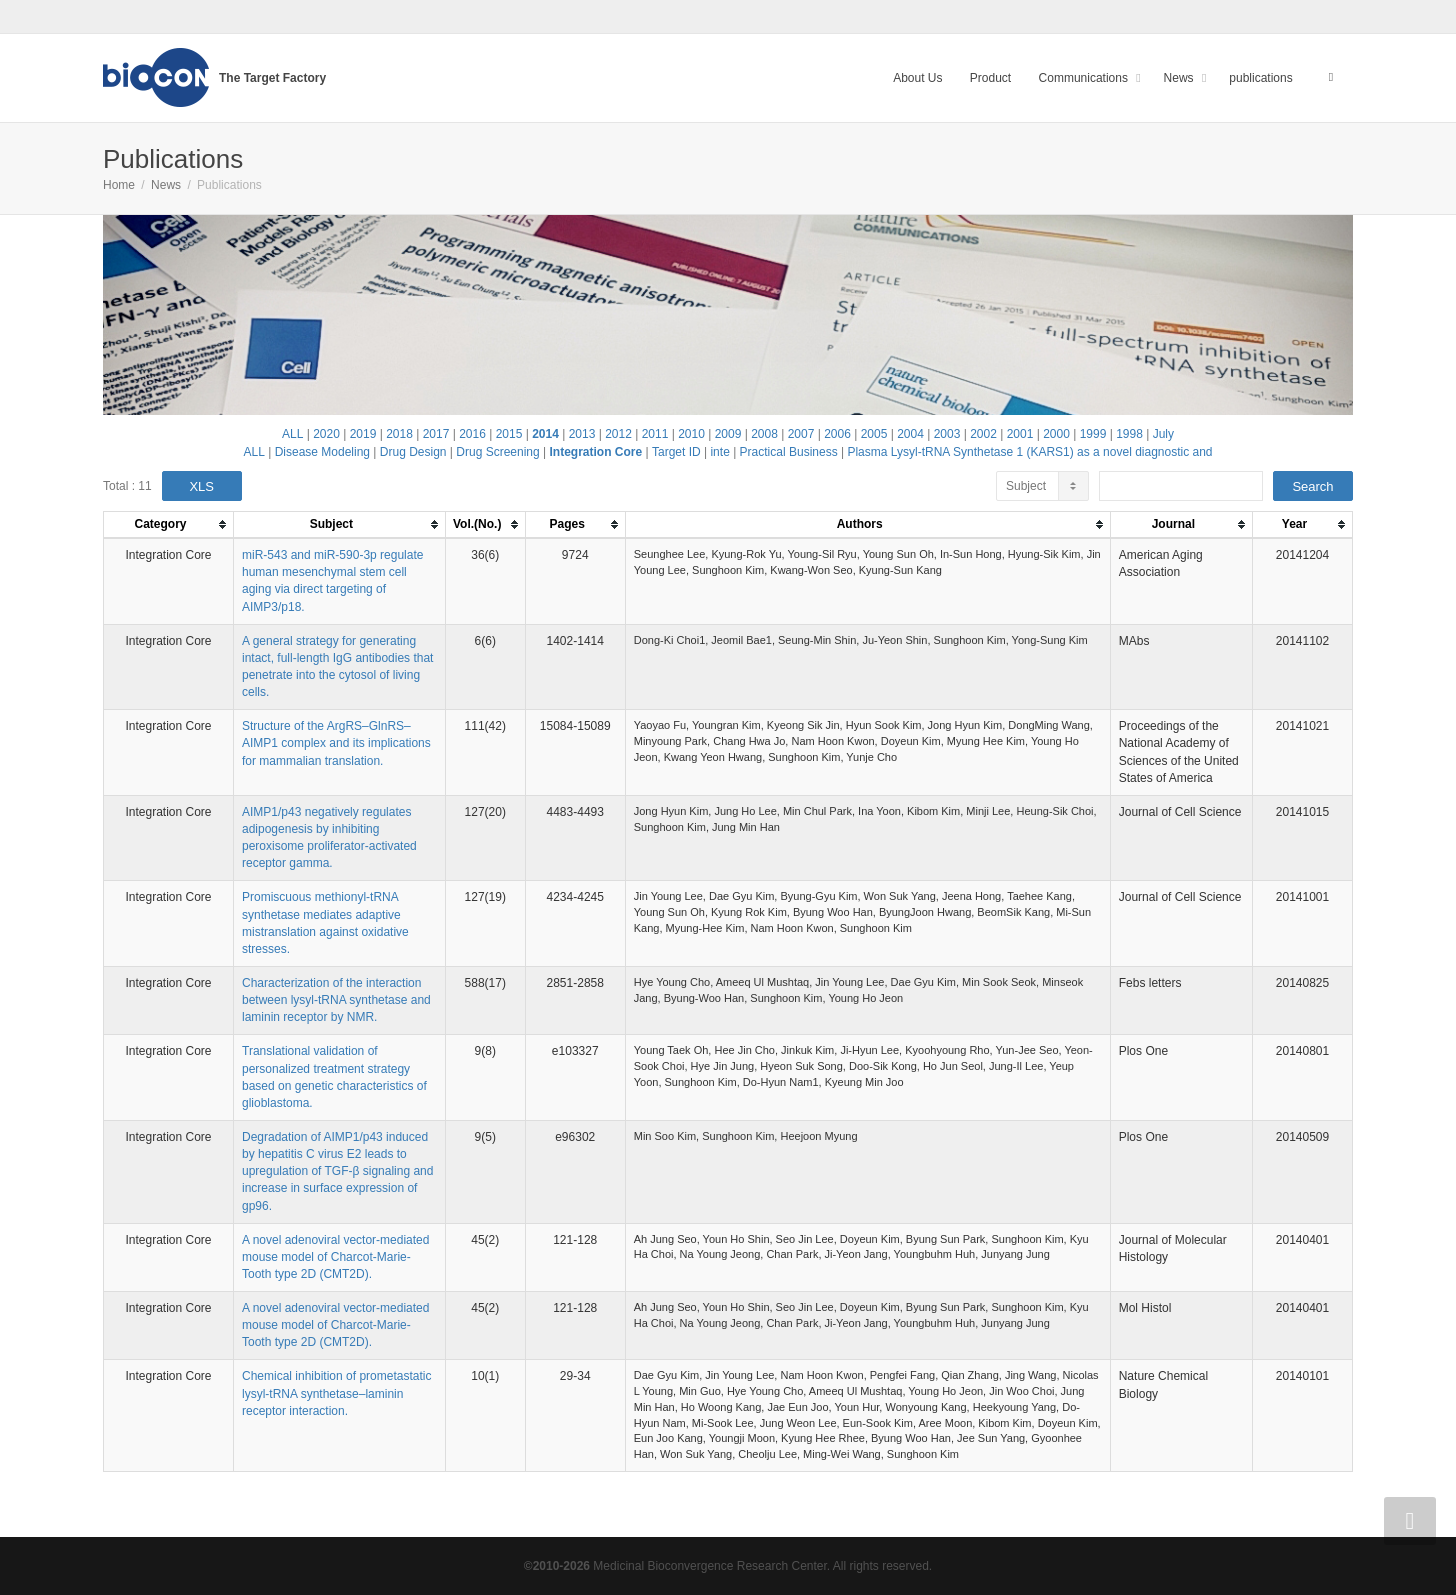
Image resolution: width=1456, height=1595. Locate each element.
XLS (201, 486)
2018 (399, 434)
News (1180, 78)
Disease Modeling (322, 452)
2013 (582, 434)
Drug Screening (497, 452)
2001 (1020, 434)
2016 (472, 434)
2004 (910, 434)
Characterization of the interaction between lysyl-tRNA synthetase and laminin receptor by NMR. (336, 1000)
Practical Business (789, 452)
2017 (436, 434)
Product (990, 78)
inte (719, 452)
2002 (983, 434)
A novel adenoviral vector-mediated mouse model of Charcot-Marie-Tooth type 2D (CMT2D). (335, 1257)
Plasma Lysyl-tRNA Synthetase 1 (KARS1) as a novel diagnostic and (1029, 452)
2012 (618, 434)
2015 (509, 434)
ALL (292, 434)
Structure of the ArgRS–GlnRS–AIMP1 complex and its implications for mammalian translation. (336, 743)
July (1163, 434)
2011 (655, 434)
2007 (801, 434)
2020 (326, 434)
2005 (874, 434)
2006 (837, 434)
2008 (764, 434)
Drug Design (413, 452)
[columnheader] (169, 525)
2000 (1056, 434)
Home (119, 185)
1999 (1093, 434)
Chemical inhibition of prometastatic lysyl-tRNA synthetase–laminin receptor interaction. (336, 1393)
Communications (1085, 78)
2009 (728, 434)
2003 (947, 434)
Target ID (676, 452)
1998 (1129, 434)
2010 (691, 434)
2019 (363, 434)
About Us (917, 78)
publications (1260, 78)
